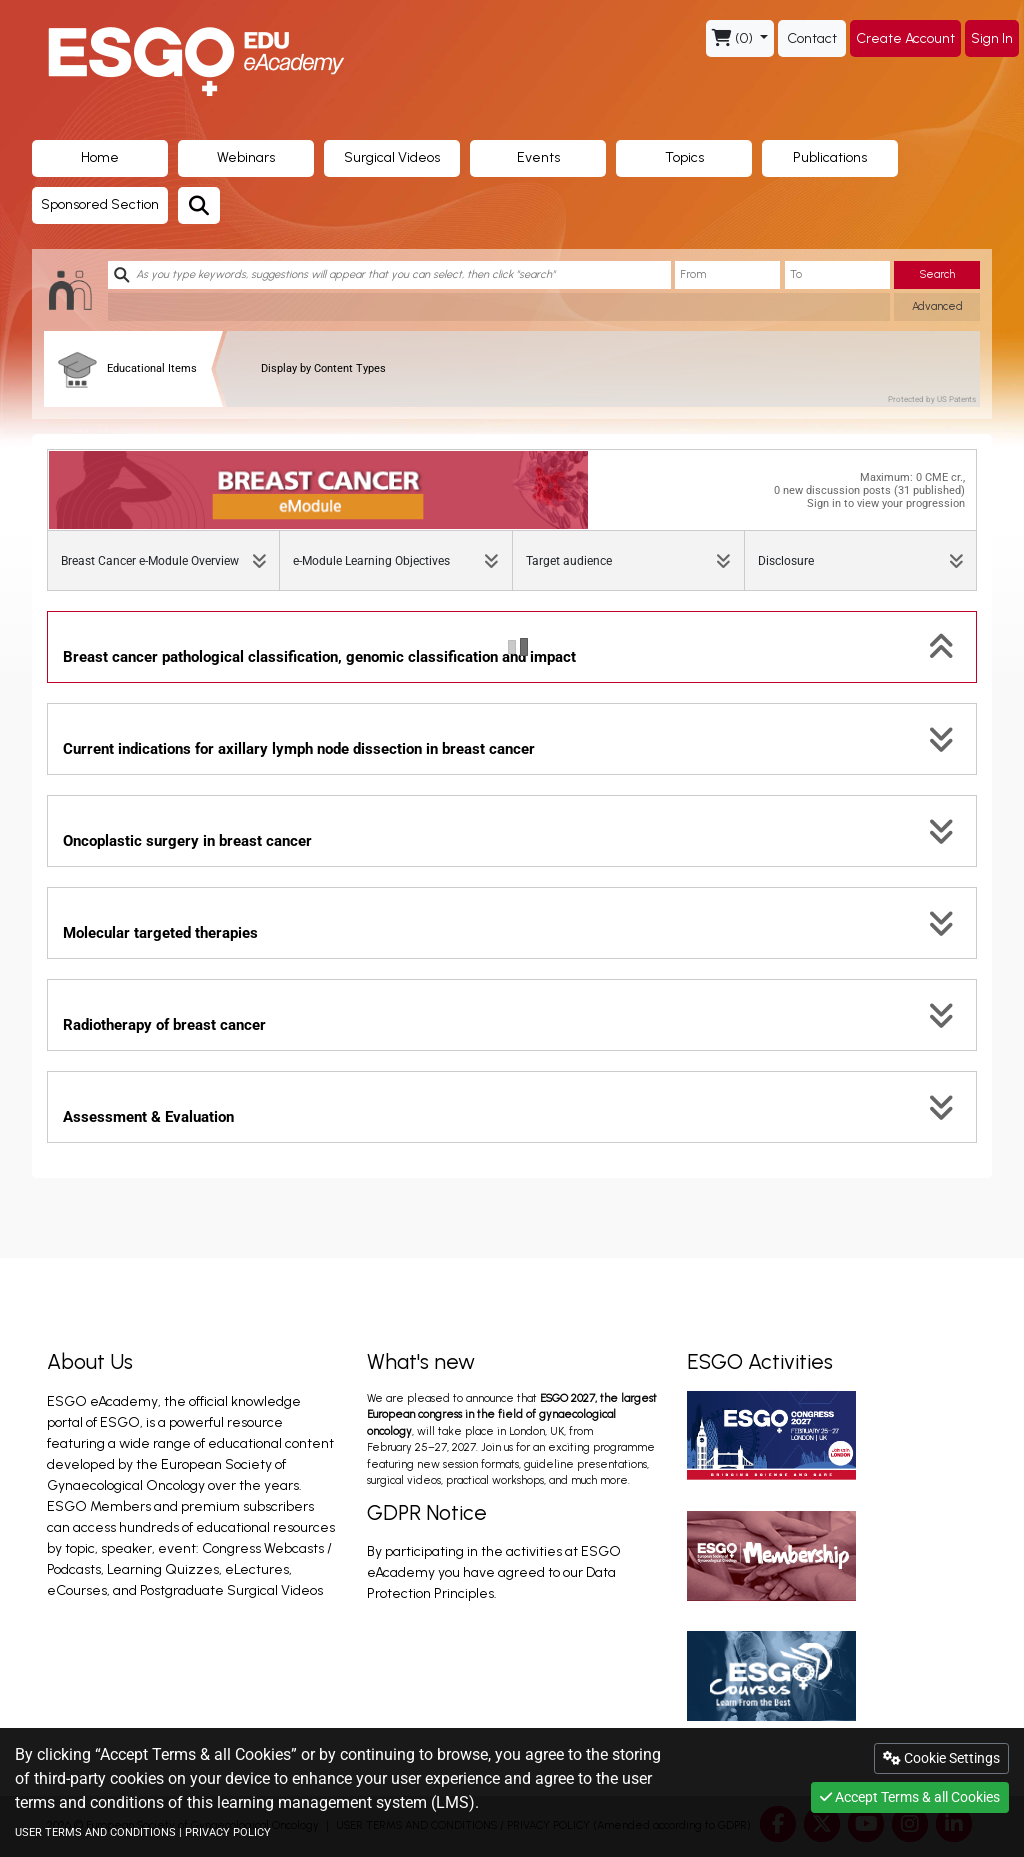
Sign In (992, 38)
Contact (812, 38)
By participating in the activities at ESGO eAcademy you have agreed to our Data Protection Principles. (494, 1572)
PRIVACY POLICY (228, 1832)
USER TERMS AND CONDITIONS (95, 1832)
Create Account (905, 38)
